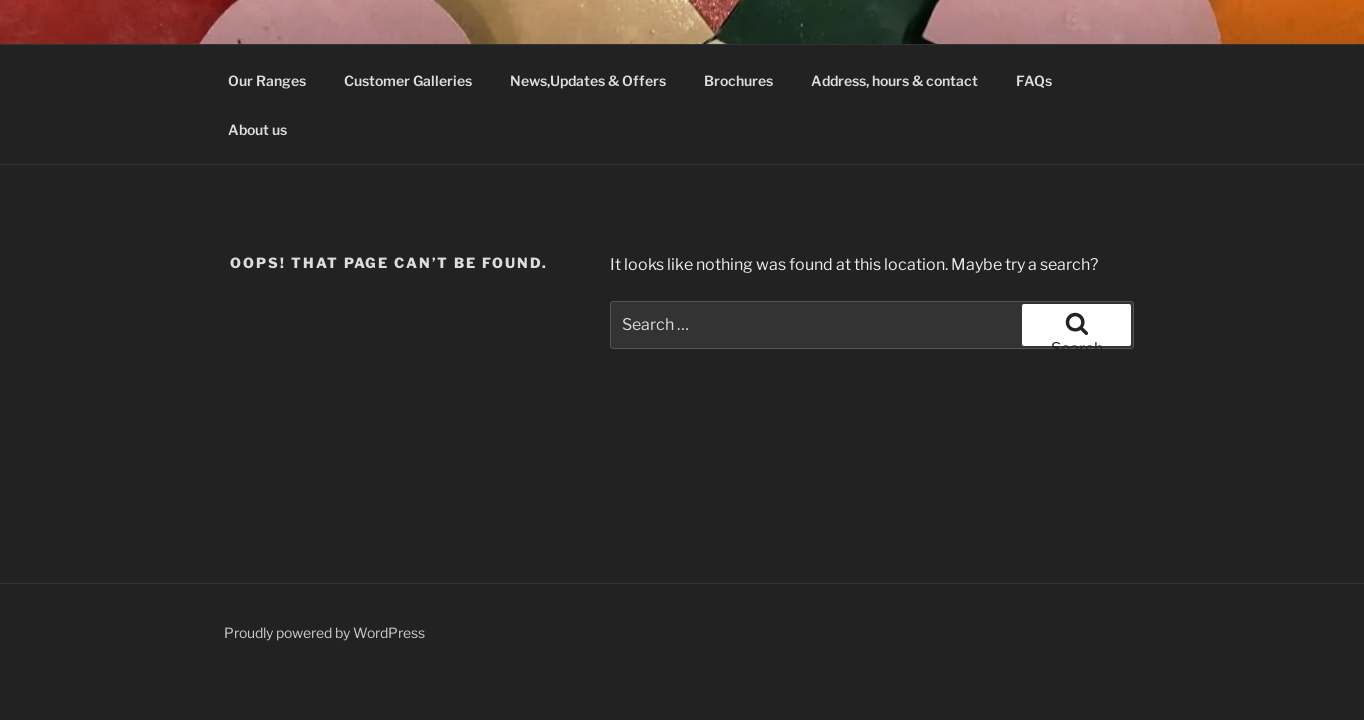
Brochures (738, 80)
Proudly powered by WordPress (324, 632)
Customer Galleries (408, 80)
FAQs (1034, 80)
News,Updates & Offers (588, 80)
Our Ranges (267, 80)
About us (257, 129)
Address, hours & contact (894, 80)
